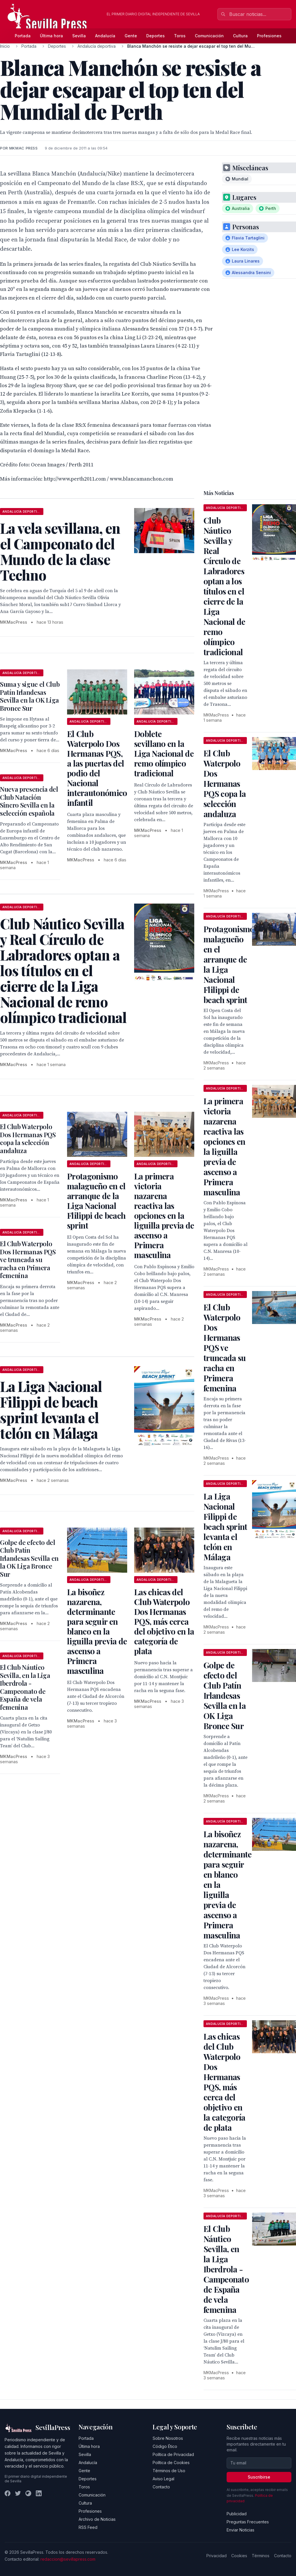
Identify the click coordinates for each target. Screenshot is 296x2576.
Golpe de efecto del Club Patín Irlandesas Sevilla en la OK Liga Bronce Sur (29, 1558)
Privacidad (216, 2555)
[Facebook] (7, 2493)
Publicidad (237, 2513)
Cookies (239, 2555)
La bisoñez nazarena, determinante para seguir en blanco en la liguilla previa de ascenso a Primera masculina (97, 1631)
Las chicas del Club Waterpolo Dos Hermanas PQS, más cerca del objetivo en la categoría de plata (164, 1621)
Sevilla (79, 35)
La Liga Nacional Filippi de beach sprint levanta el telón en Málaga (225, 1526)
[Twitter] (18, 2493)
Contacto (161, 2486)
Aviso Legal (163, 2478)
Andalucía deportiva (96, 46)
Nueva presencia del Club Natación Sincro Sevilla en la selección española (29, 801)
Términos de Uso (169, 2470)
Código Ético (165, 2446)
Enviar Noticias (240, 2529)
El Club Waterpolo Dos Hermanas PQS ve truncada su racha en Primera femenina (28, 1259)
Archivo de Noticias (97, 2519)
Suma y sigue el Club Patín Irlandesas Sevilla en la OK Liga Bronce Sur (30, 696)
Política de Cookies (171, 2462)
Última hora (51, 35)
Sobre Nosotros (168, 2438)
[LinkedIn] (39, 2493)
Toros (180, 35)
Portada (23, 35)
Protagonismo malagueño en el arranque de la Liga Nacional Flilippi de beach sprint (96, 1201)
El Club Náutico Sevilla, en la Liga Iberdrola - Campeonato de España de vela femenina (25, 1687)
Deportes (155, 35)
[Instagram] (28, 2493)
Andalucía (105, 35)
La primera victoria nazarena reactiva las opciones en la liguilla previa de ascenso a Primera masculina (164, 1215)
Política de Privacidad (173, 2454)
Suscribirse (259, 2477)
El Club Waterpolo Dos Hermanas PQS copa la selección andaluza (28, 1138)
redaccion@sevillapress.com (67, 2559)
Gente (131, 35)
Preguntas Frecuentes (248, 2521)
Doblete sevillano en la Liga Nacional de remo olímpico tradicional (164, 753)
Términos (260, 2555)
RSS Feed (88, 2527)
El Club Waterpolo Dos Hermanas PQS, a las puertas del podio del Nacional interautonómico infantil (97, 768)
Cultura (240, 35)
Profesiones (269, 35)
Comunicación (209, 35)
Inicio (5, 46)
